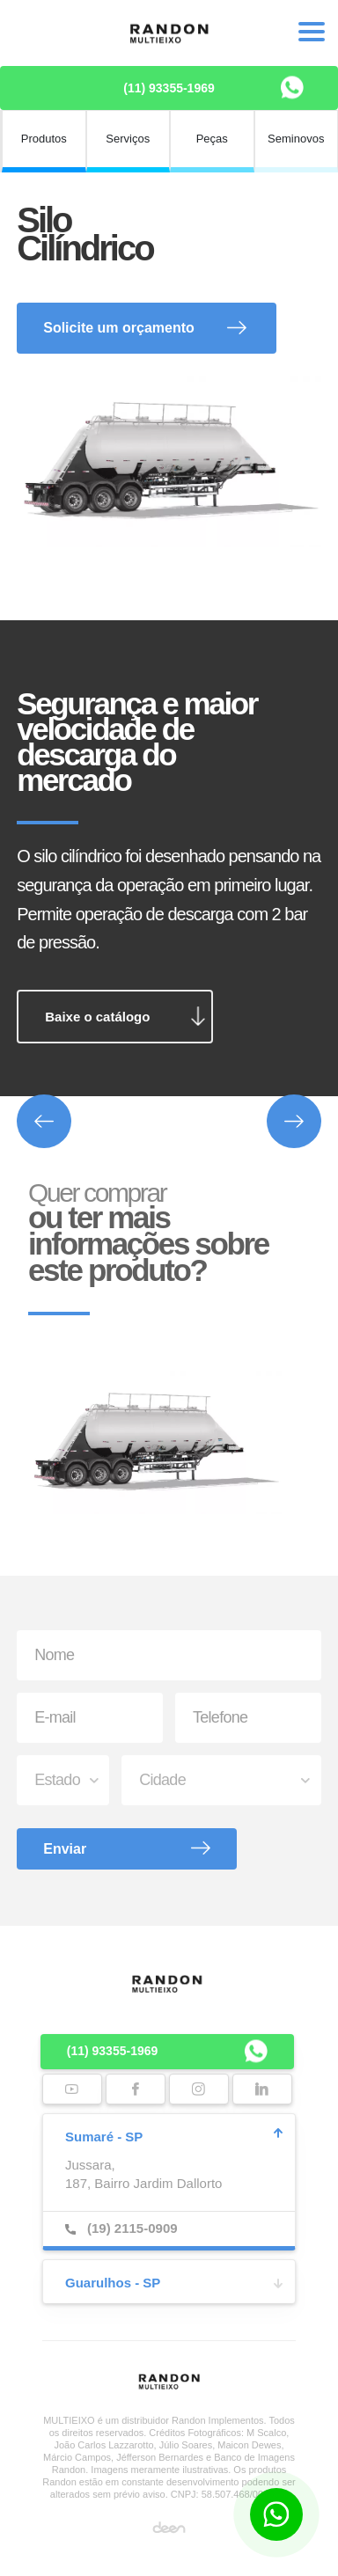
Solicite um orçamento (119, 327)
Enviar (64, 1848)
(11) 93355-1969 (169, 88)
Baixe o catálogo (97, 1016)
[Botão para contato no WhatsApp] (276, 2514)
